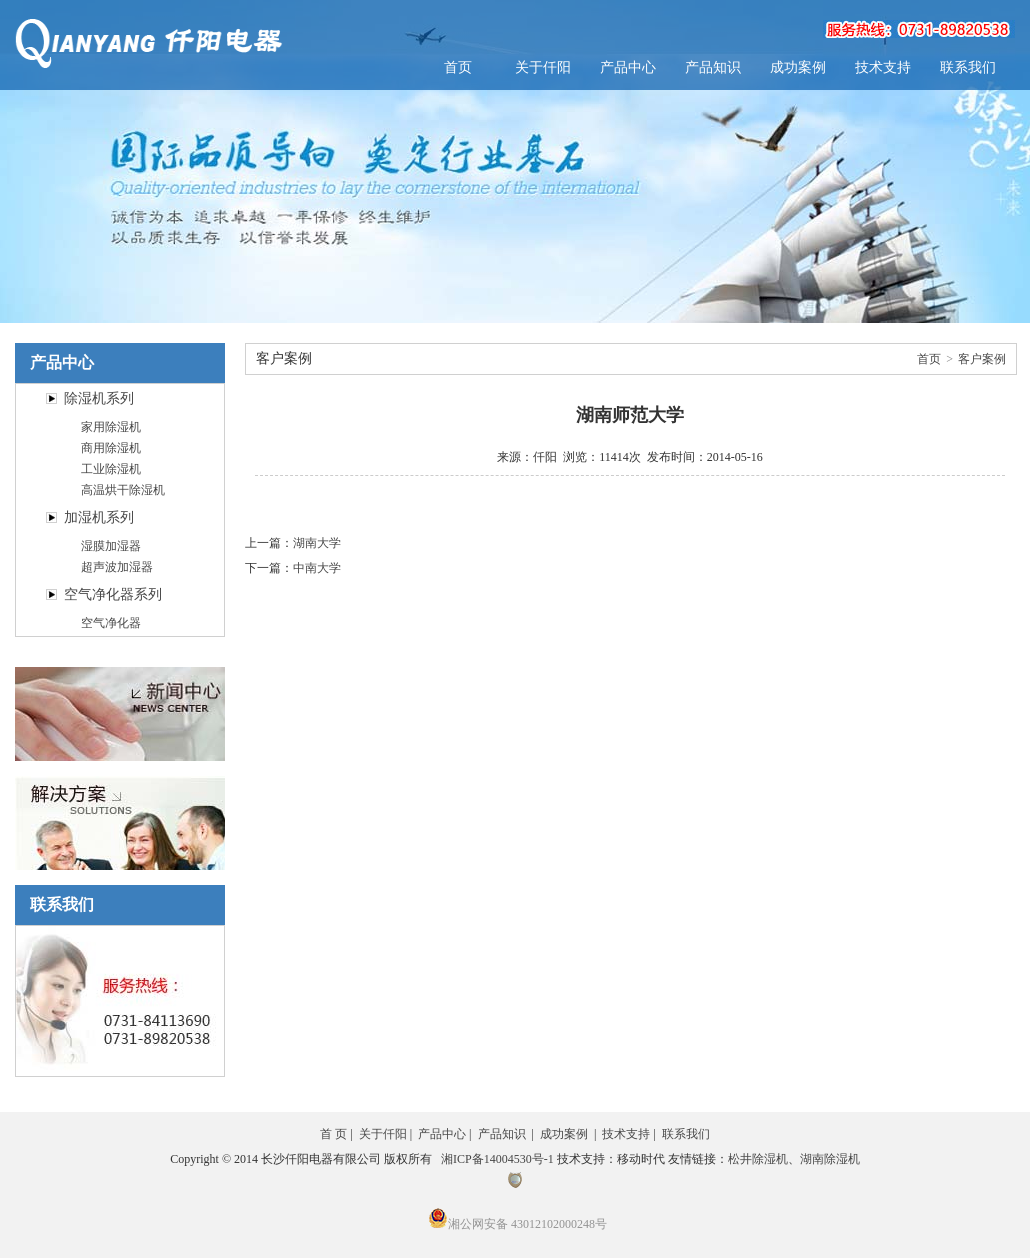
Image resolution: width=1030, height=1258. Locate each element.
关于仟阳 (543, 67)
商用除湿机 (111, 448)
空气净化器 (111, 623)
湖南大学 (317, 543)
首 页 (333, 1134)
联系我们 (968, 67)
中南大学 (317, 568)
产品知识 (713, 67)
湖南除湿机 (830, 1159)
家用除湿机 (111, 427)
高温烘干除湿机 (123, 490)
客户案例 (982, 359)
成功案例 (798, 67)
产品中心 (628, 67)
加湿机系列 (99, 517)
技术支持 (883, 67)
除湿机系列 (99, 398)
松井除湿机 (758, 1159)
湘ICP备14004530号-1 (497, 1159)
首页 (458, 67)
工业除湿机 (111, 469)
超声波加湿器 (117, 567)
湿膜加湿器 (111, 546)
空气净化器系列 (113, 594)
